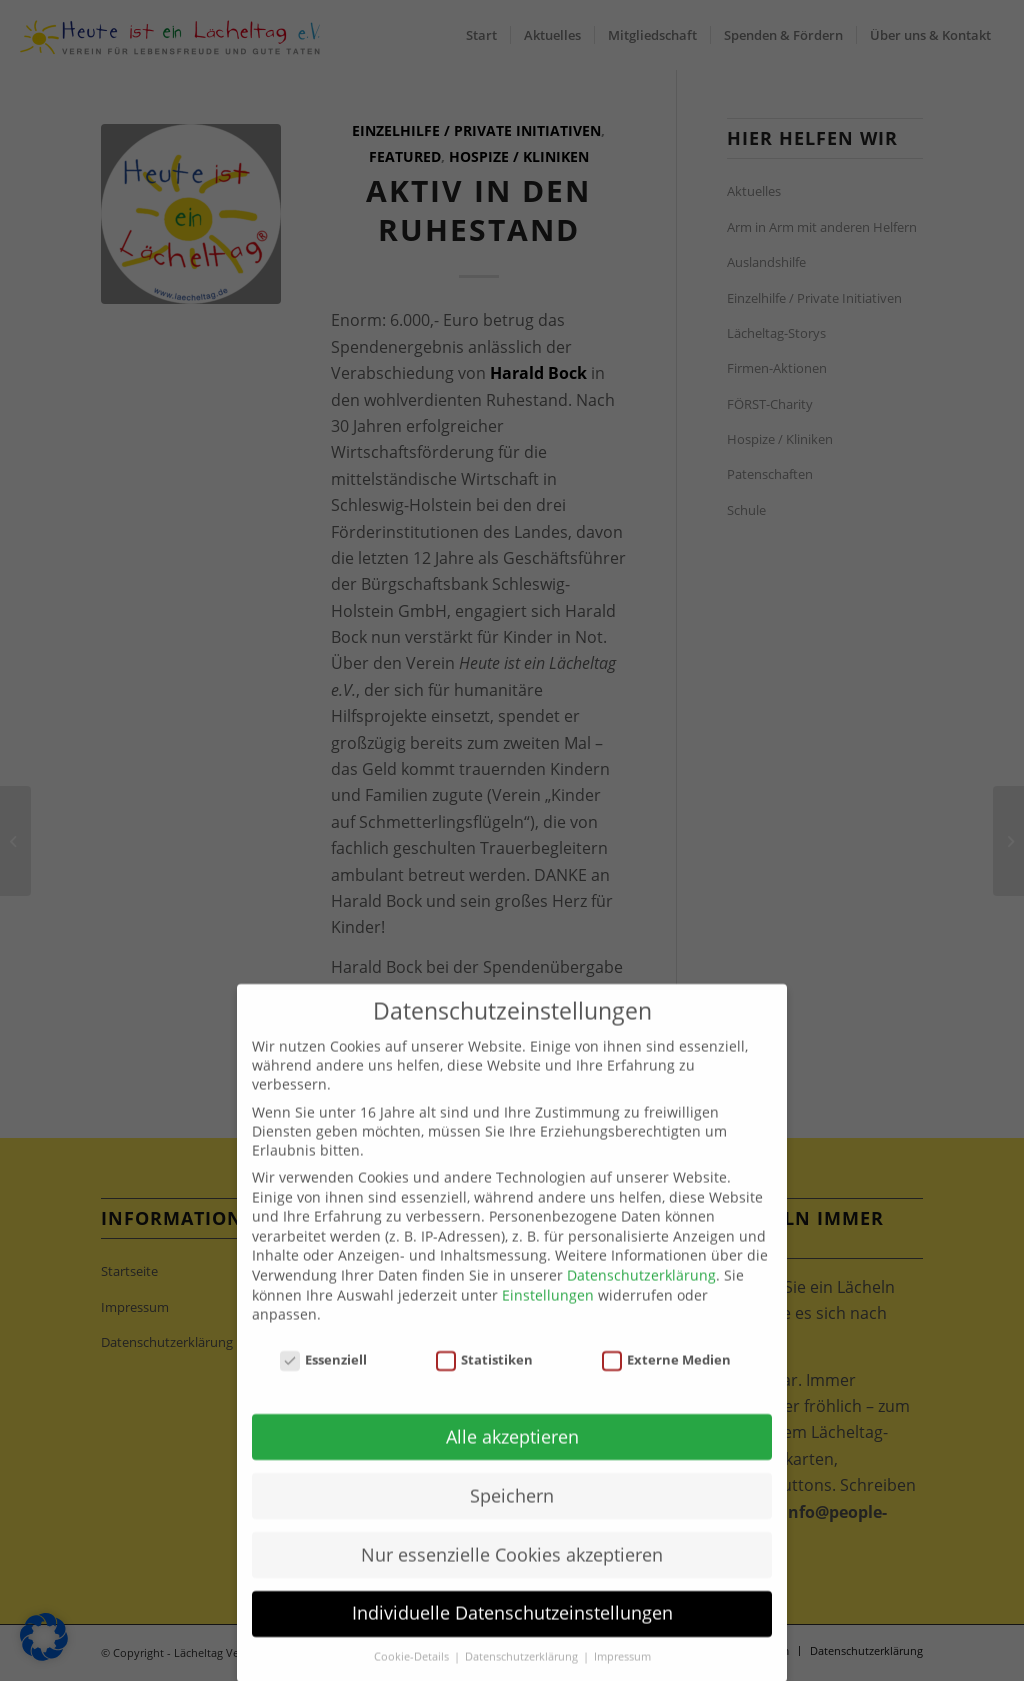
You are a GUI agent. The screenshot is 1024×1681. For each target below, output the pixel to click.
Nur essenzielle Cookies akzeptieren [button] (512, 1581)
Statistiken (485, 1387)
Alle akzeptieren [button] (512, 1463)
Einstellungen (548, 1321)
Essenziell (324, 1387)
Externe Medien (667, 1387)
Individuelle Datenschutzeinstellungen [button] (512, 1640)
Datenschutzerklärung (641, 1302)
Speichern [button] (512, 1522)
